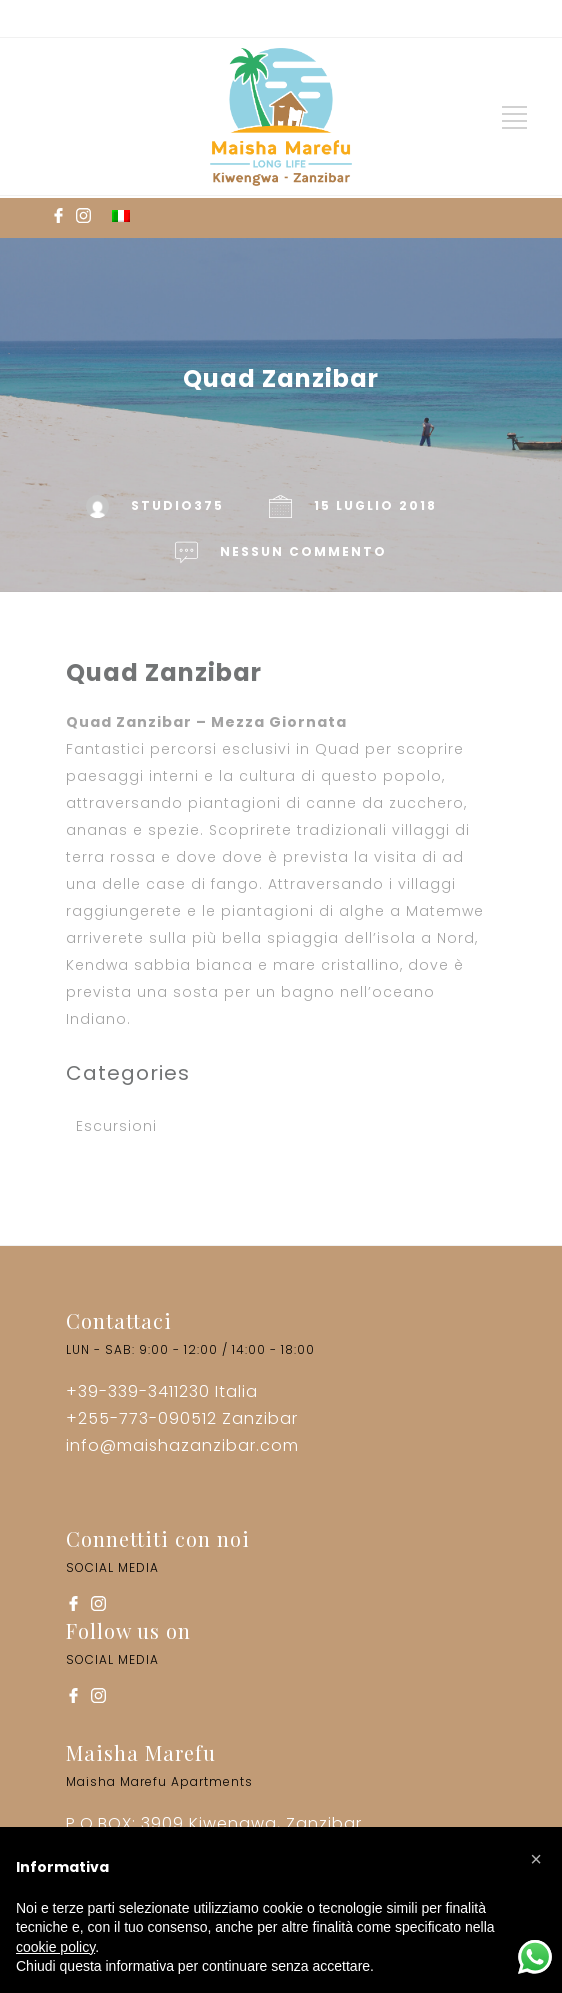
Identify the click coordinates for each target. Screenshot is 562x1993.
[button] (536, 1859)
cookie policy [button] (55, 1947)
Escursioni (116, 1126)
